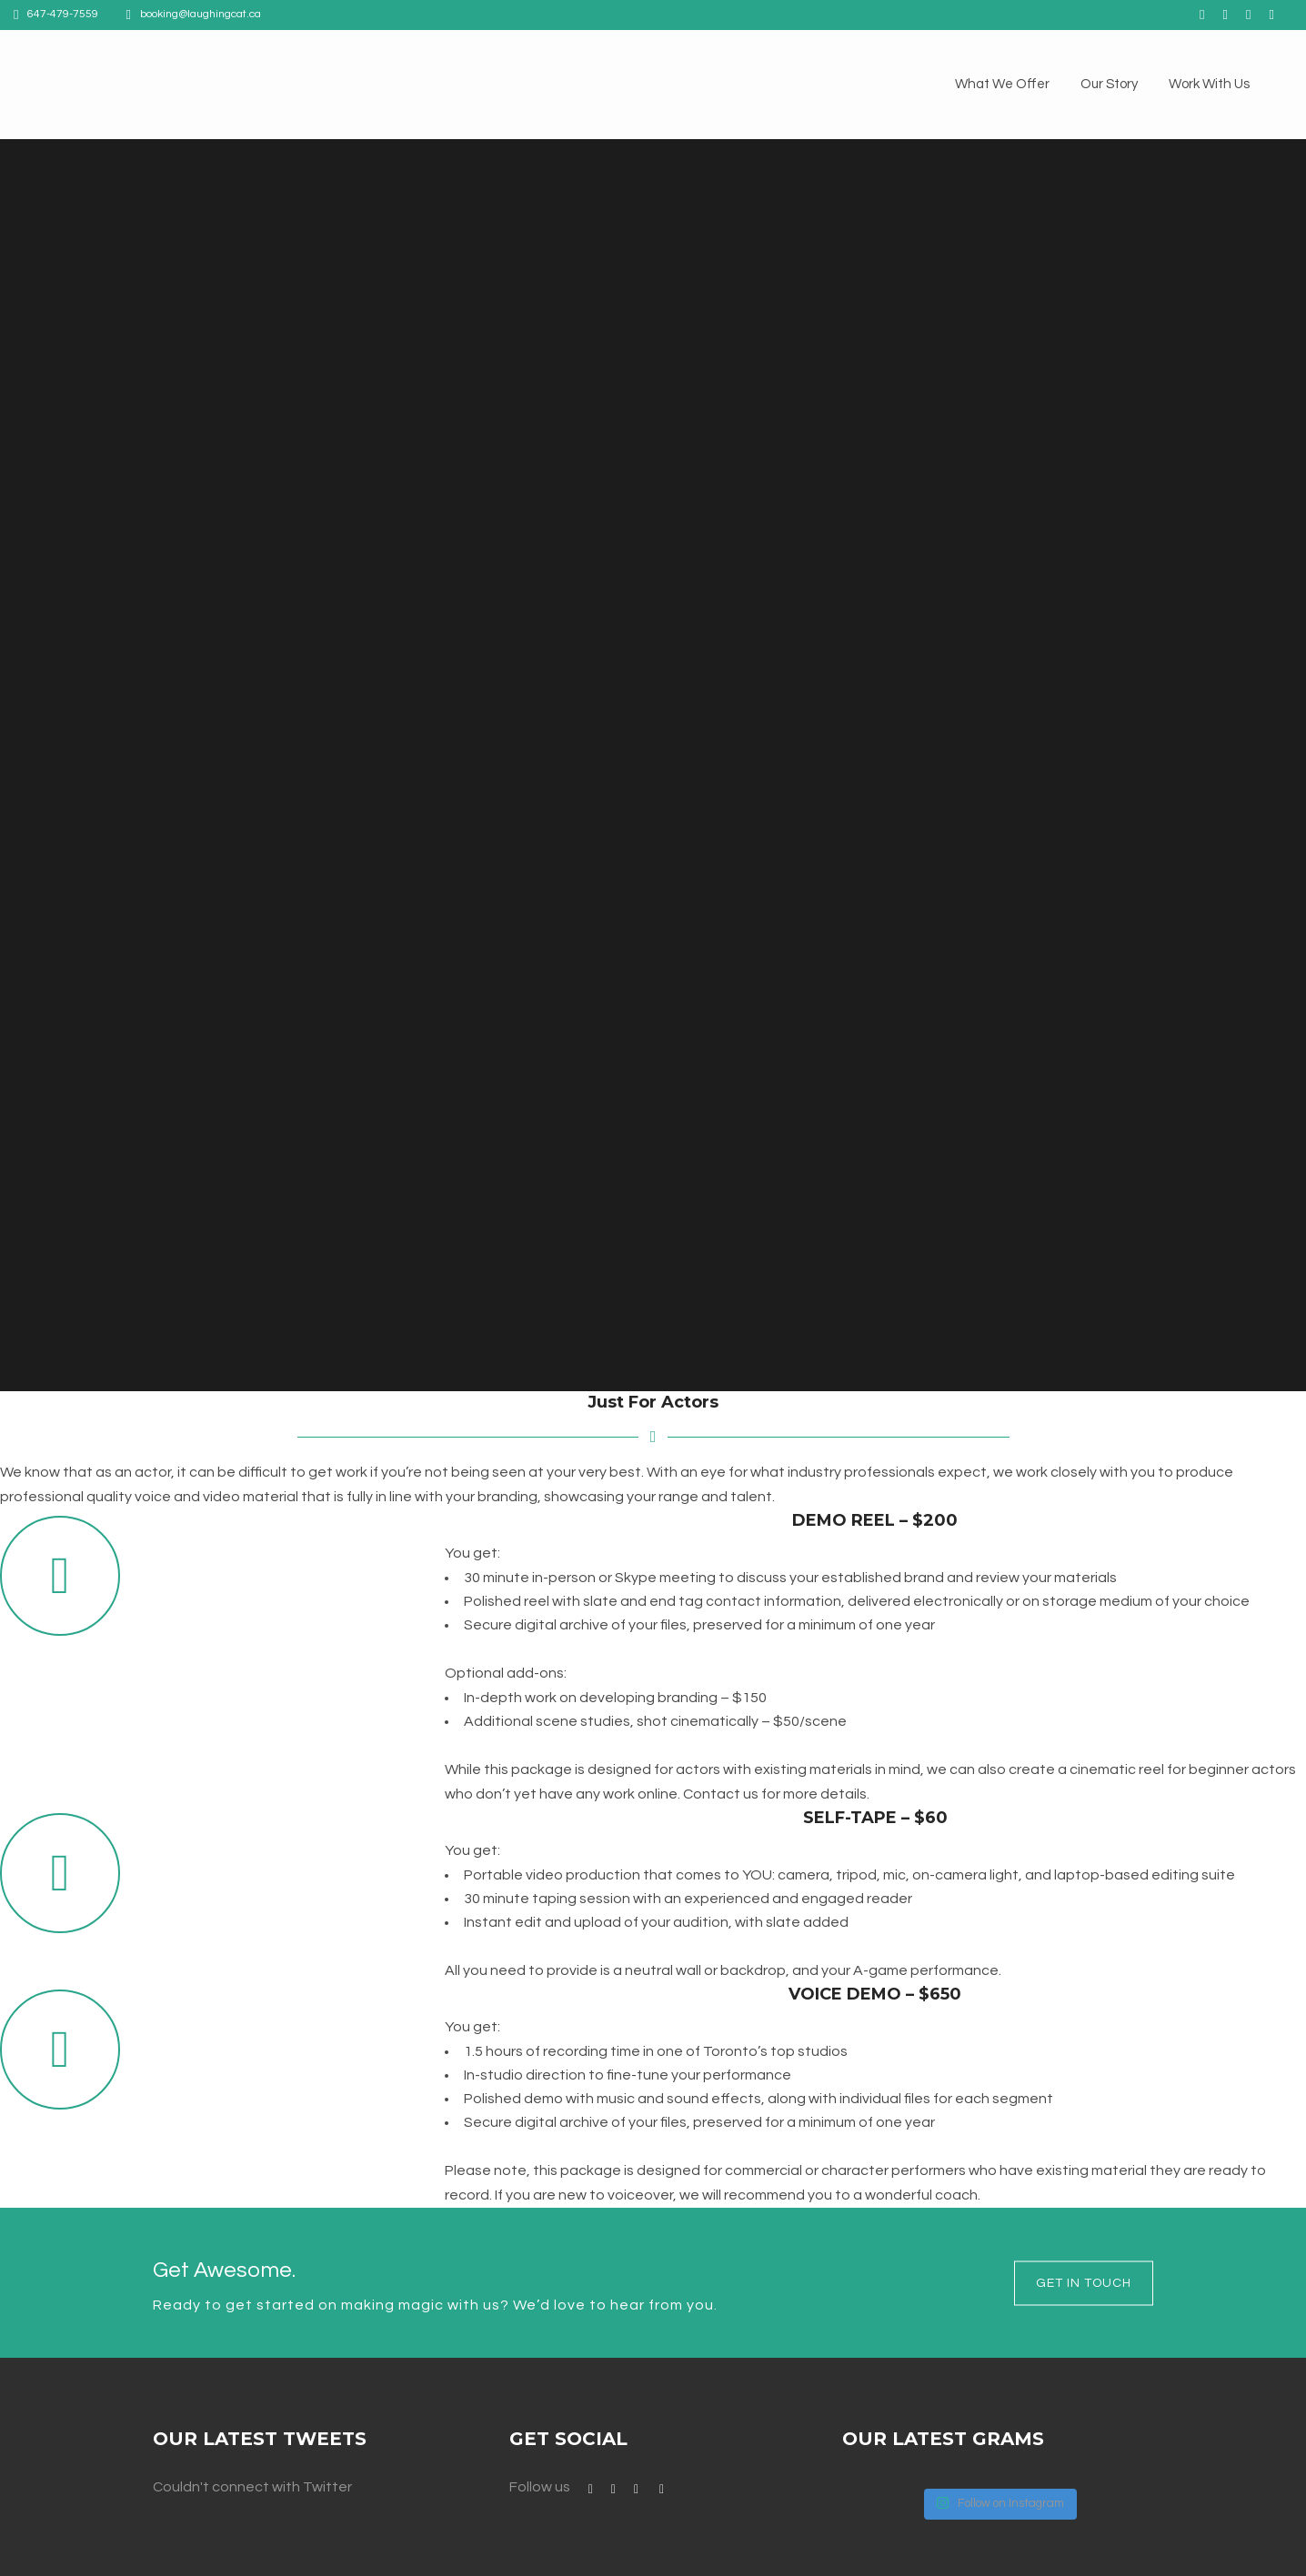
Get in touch (1083, 2282)
